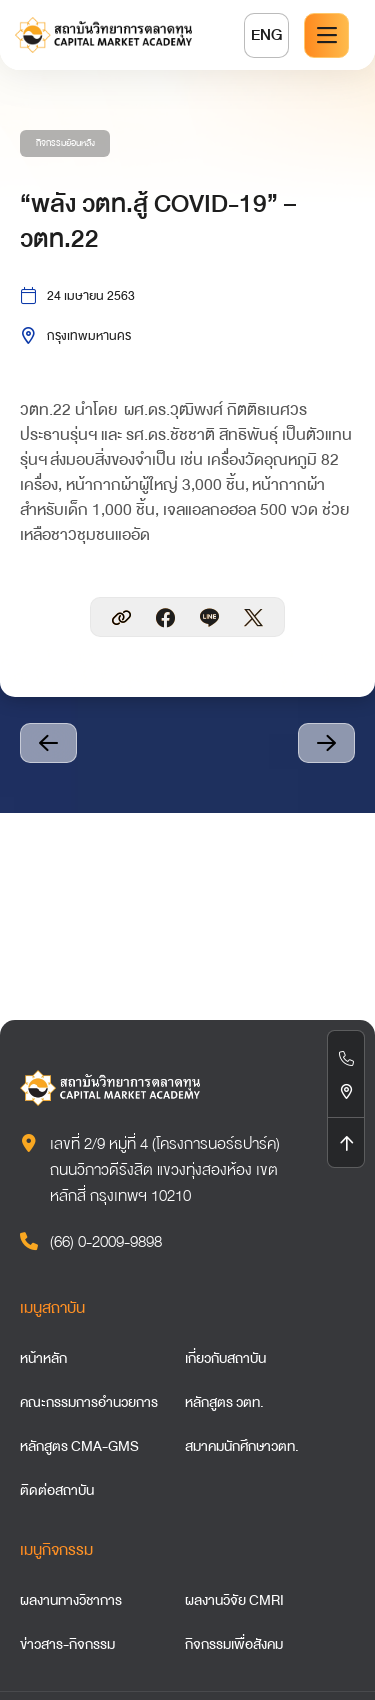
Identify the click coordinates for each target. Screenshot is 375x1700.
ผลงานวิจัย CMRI (234, 1600)
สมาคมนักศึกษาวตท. (242, 1446)
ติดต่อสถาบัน (57, 1490)
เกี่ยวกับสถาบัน (225, 1358)
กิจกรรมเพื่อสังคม (234, 1644)
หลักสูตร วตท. (224, 1402)
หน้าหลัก (43, 1358)
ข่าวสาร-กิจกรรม (67, 1644)
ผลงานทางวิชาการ (71, 1600)
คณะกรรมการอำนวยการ (89, 1402)
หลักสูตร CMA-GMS (79, 1446)
